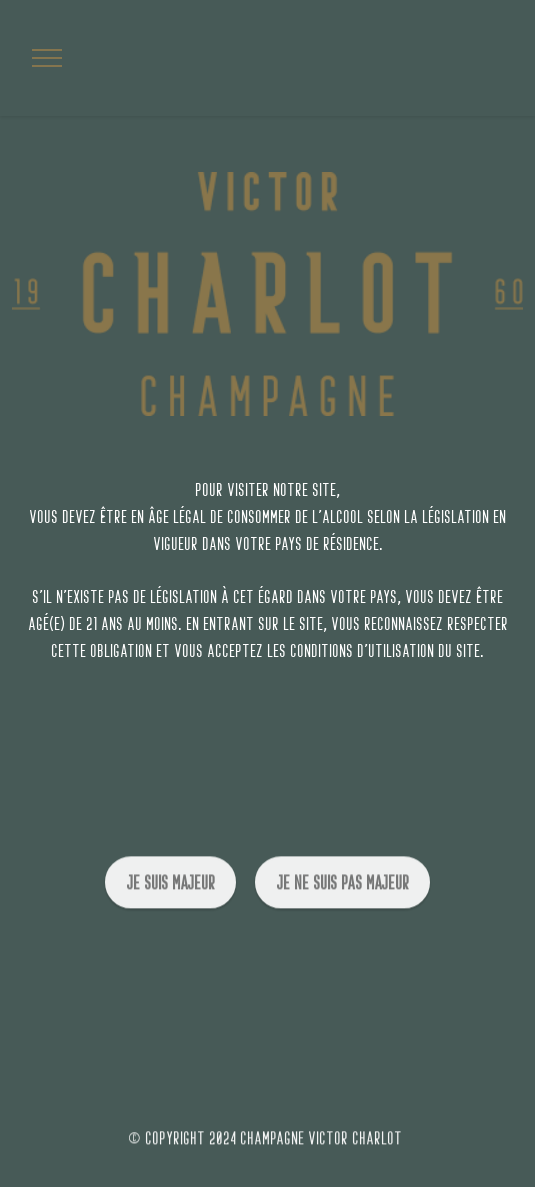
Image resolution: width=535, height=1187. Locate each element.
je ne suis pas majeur (342, 892)
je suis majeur (170, 892)
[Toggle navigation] (47, 58)
